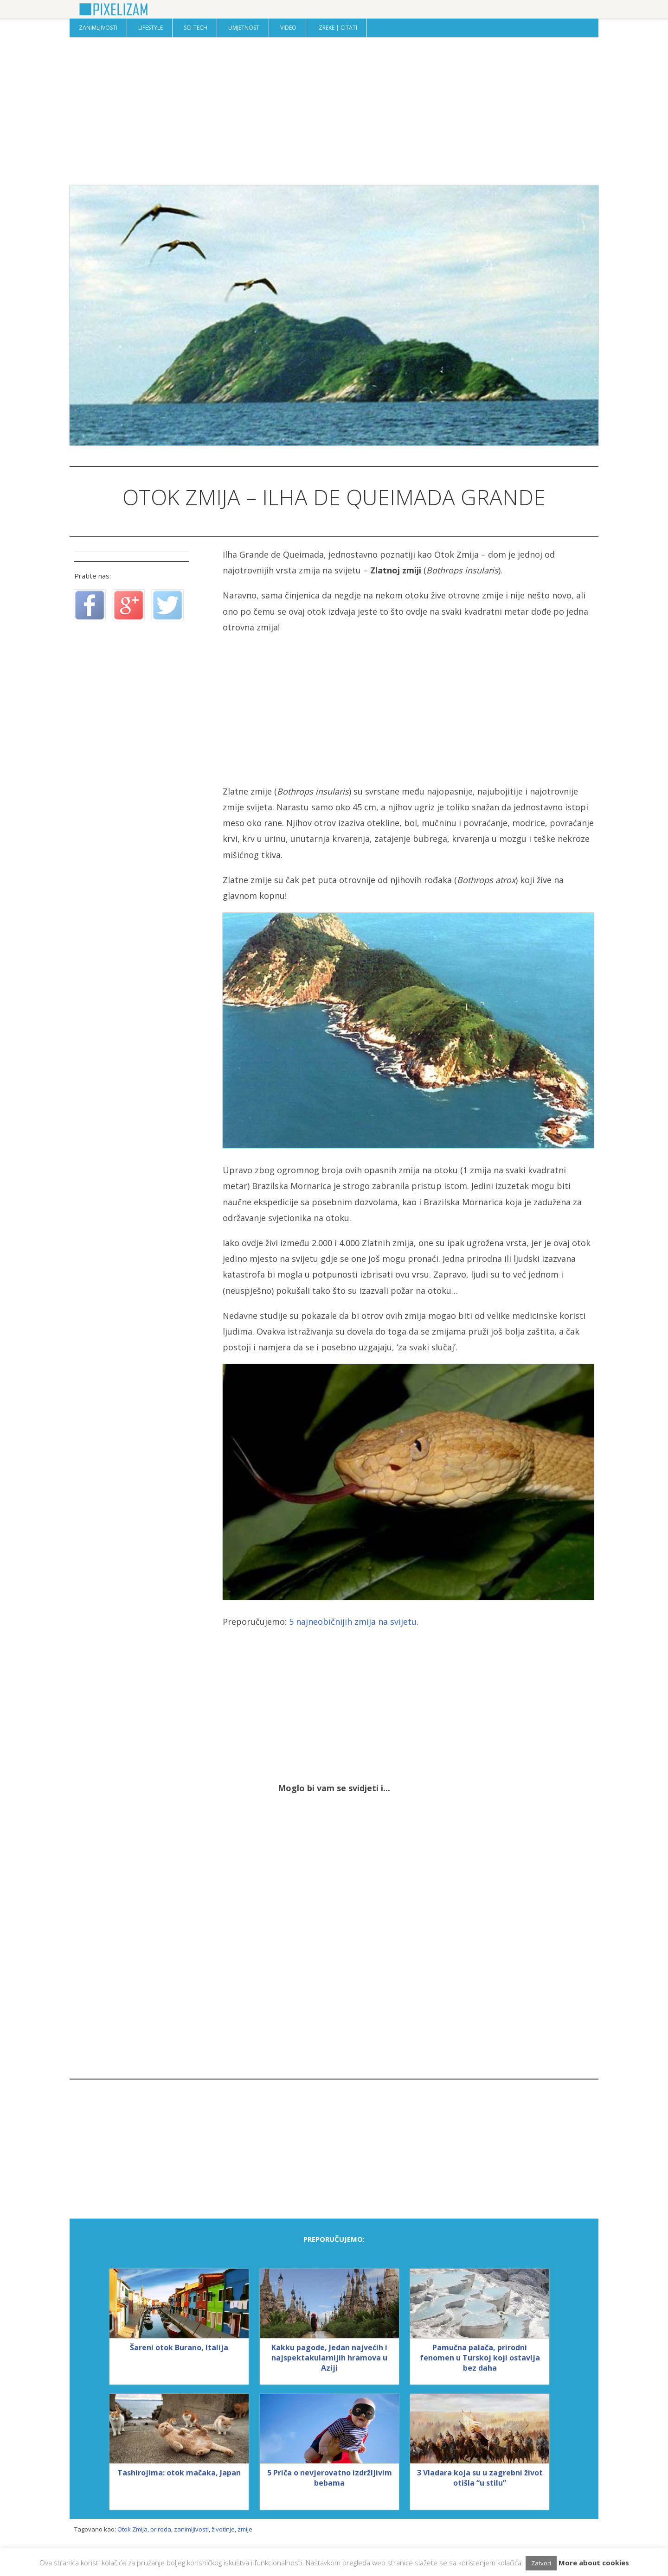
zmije (245, 2529)
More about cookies (594, 2562)
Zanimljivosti (98, 28)
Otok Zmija (132, 2529)
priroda (160, 2529)
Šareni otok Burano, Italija (179, 2347)
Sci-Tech (195, 28)
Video (288, 28)
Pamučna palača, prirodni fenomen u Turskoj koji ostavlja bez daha (480, 2357)
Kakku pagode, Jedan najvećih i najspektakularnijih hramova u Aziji (329, 2357)
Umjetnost (243, 28)
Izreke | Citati (337, 28)
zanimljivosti (191, 2529)
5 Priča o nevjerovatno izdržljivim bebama (329, 2478)
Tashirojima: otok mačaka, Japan (179, 2473)
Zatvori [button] (541, 2563)
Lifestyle (150, 28)
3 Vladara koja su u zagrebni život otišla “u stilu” (480, 2478)
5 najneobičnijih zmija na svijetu (353, 1621)
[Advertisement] (334, 111)
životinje (223, 2529)
